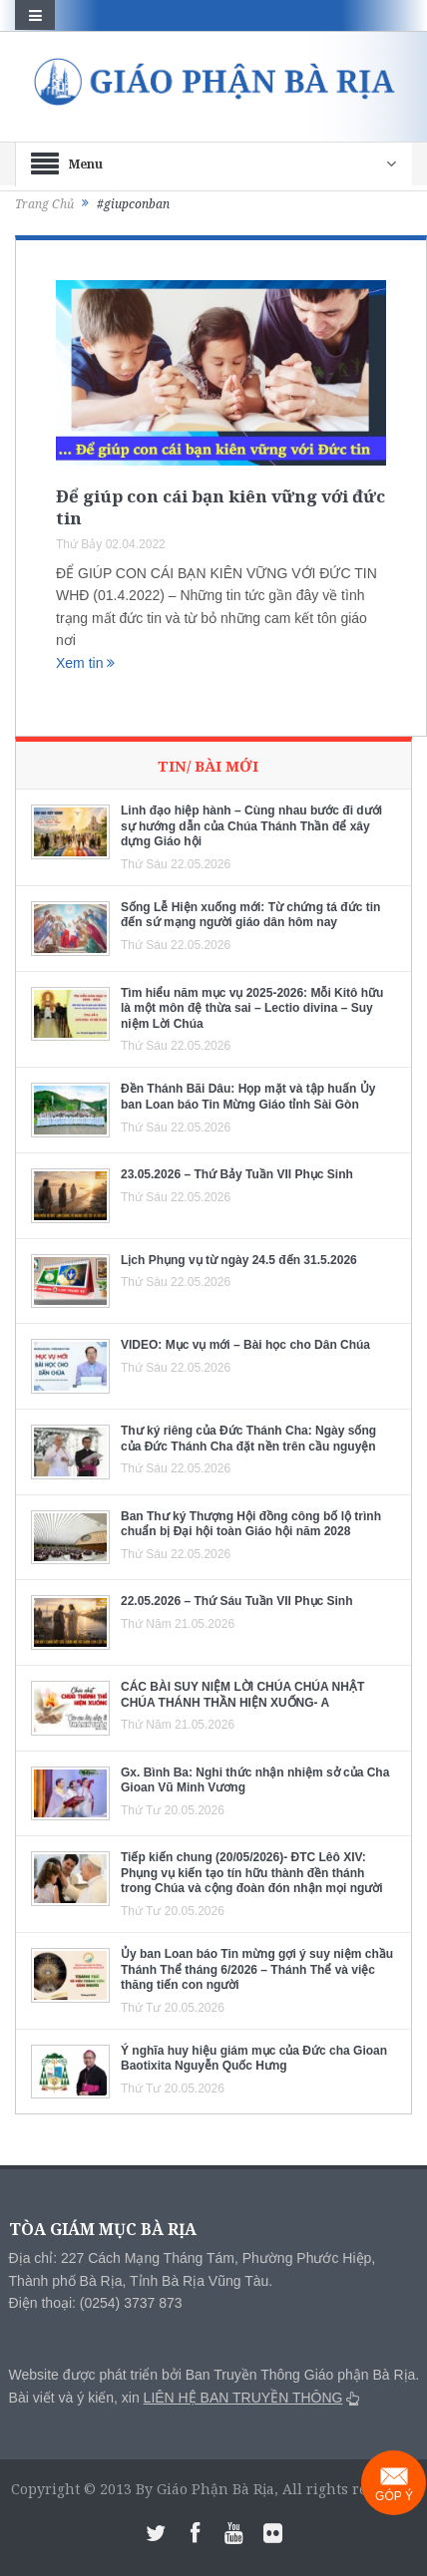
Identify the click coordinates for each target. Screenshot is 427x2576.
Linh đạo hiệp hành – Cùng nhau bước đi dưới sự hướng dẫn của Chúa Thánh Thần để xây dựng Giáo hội (251, 826)
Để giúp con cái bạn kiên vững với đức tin (220, 506)
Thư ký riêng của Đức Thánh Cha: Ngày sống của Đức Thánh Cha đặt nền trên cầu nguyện (248, 1438)
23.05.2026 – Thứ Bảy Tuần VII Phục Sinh (237, 1174)
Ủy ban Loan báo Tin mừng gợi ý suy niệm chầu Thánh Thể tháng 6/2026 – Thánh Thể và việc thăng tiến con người (257, 1969)
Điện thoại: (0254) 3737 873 (96, 2303)
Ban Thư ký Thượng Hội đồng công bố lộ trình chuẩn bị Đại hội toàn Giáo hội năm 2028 (251, 1524)
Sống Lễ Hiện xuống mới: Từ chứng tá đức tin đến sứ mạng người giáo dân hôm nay (250, 915)
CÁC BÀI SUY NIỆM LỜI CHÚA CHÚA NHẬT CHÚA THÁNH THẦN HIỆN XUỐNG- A (242, 1695)
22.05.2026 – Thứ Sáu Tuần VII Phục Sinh (237, 1601)
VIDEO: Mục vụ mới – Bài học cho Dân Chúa (245, 1345)
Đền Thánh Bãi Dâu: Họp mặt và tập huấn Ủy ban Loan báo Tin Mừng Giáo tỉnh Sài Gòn (248, 1097)
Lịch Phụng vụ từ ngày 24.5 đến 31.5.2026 (239, 1260)
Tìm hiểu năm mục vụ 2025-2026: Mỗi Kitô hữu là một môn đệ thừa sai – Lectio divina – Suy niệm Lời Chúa (252, 1008)
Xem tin (85, 663)
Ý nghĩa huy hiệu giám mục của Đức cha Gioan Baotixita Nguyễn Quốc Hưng (254, 2059)
